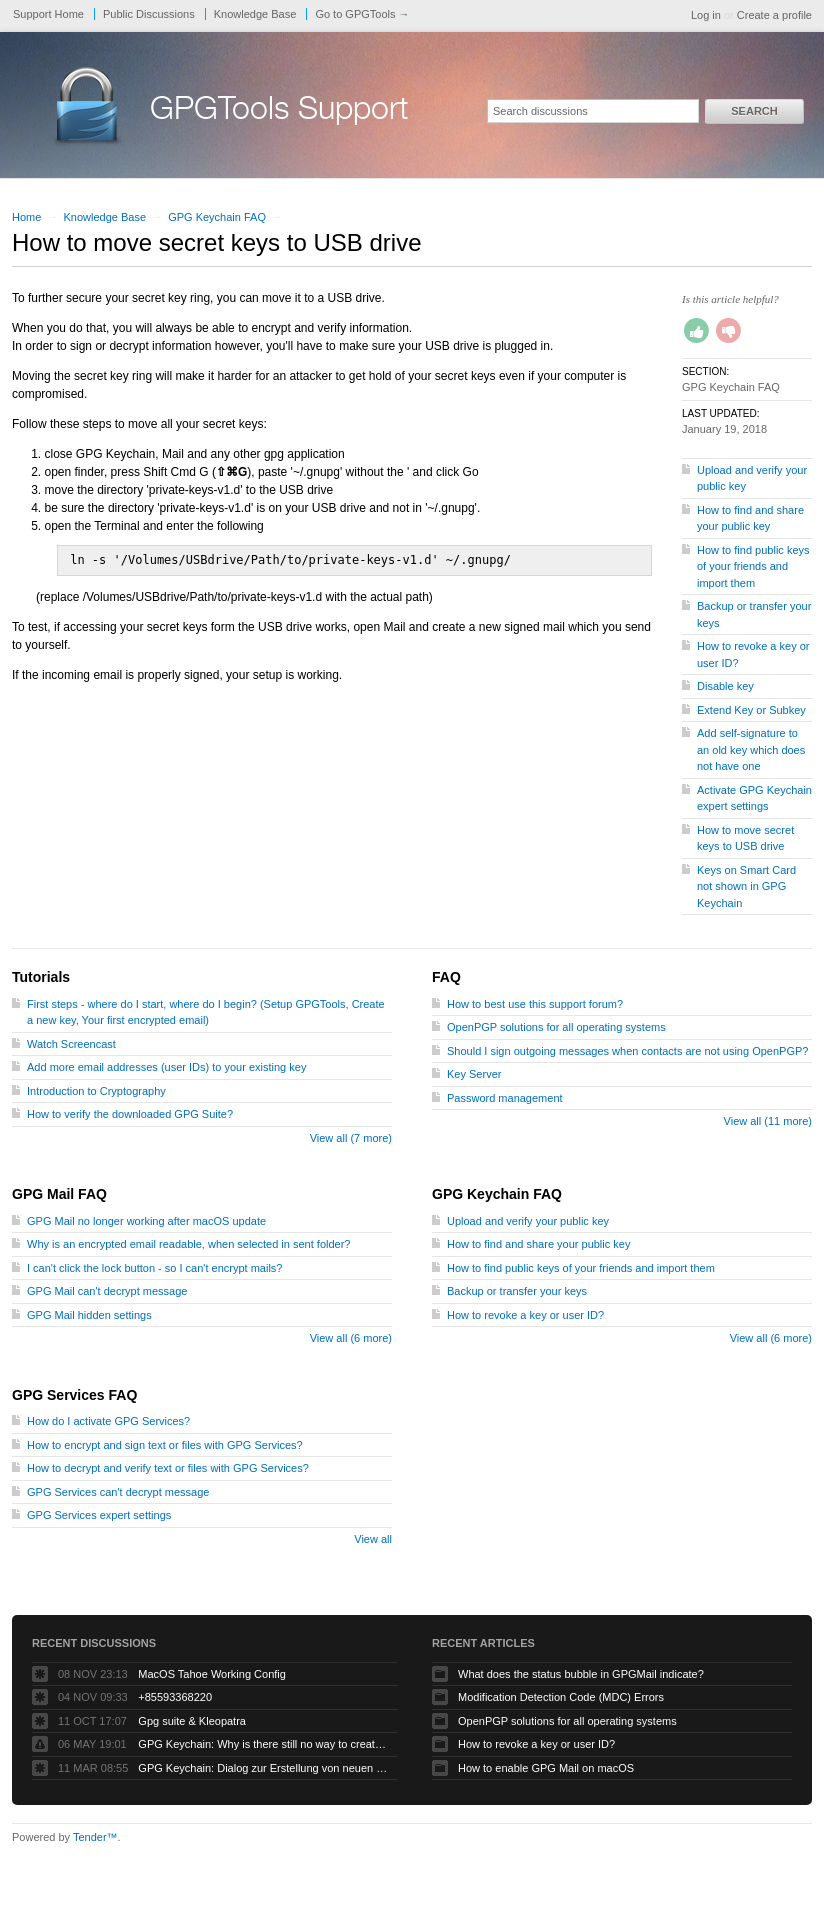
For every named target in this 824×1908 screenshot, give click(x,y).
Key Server (474, 1074)
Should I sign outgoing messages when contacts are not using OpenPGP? (627, 1051)
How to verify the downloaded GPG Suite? (130, 1114)
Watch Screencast (71, 1044)
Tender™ (95, 1837)
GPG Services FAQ (74, 1395)
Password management (505, 1098)
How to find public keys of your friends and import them (753, 566)
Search (754, 111)
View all (373, 1539)
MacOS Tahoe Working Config (212, 1674)
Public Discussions (149, 14)
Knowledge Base (255, 14)
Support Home (48, 14)
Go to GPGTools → (362, 14)
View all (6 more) (351, 1338)
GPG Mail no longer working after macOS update (146, 1221)
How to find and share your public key (538, 1244)
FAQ (446, 977)
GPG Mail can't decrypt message (107, 1291)
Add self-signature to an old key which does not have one (751, 749)
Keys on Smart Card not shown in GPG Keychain (746, 886)
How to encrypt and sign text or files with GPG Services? (165, 1445)
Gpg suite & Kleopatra (192, 1721)
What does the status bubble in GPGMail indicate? (581, 1674)
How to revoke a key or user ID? (525, 1315)
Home (26, 217)
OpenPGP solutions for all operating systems (556, 1027)
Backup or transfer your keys (517, 1291)
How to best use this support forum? (535, 1004)
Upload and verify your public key (528, 1221)
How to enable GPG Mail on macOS (546, 1768)
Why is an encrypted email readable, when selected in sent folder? (188, 1244)
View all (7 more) (351, 1138)
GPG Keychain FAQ (217, 217)
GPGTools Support (279, 112)
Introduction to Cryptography (96, 1091)
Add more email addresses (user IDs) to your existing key (166, 1067)
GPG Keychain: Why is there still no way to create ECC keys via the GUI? (263, 1744)
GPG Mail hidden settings (89, 1315)
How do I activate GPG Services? (108, 1421)
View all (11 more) (768, 1121)
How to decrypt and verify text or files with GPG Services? (168, 1468)
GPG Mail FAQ (59, 1194)
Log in (706, 15)
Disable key (725, 686)
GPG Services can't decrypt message (118, 1492)
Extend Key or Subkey (751, 710)
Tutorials (41, 977)
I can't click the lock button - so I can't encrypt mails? (154, 1268)
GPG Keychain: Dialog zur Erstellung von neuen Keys (263, 1768)
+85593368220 (175, 1697)
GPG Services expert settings (99, 1515)
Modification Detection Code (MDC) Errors (561, 1697)
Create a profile (774, 15)
